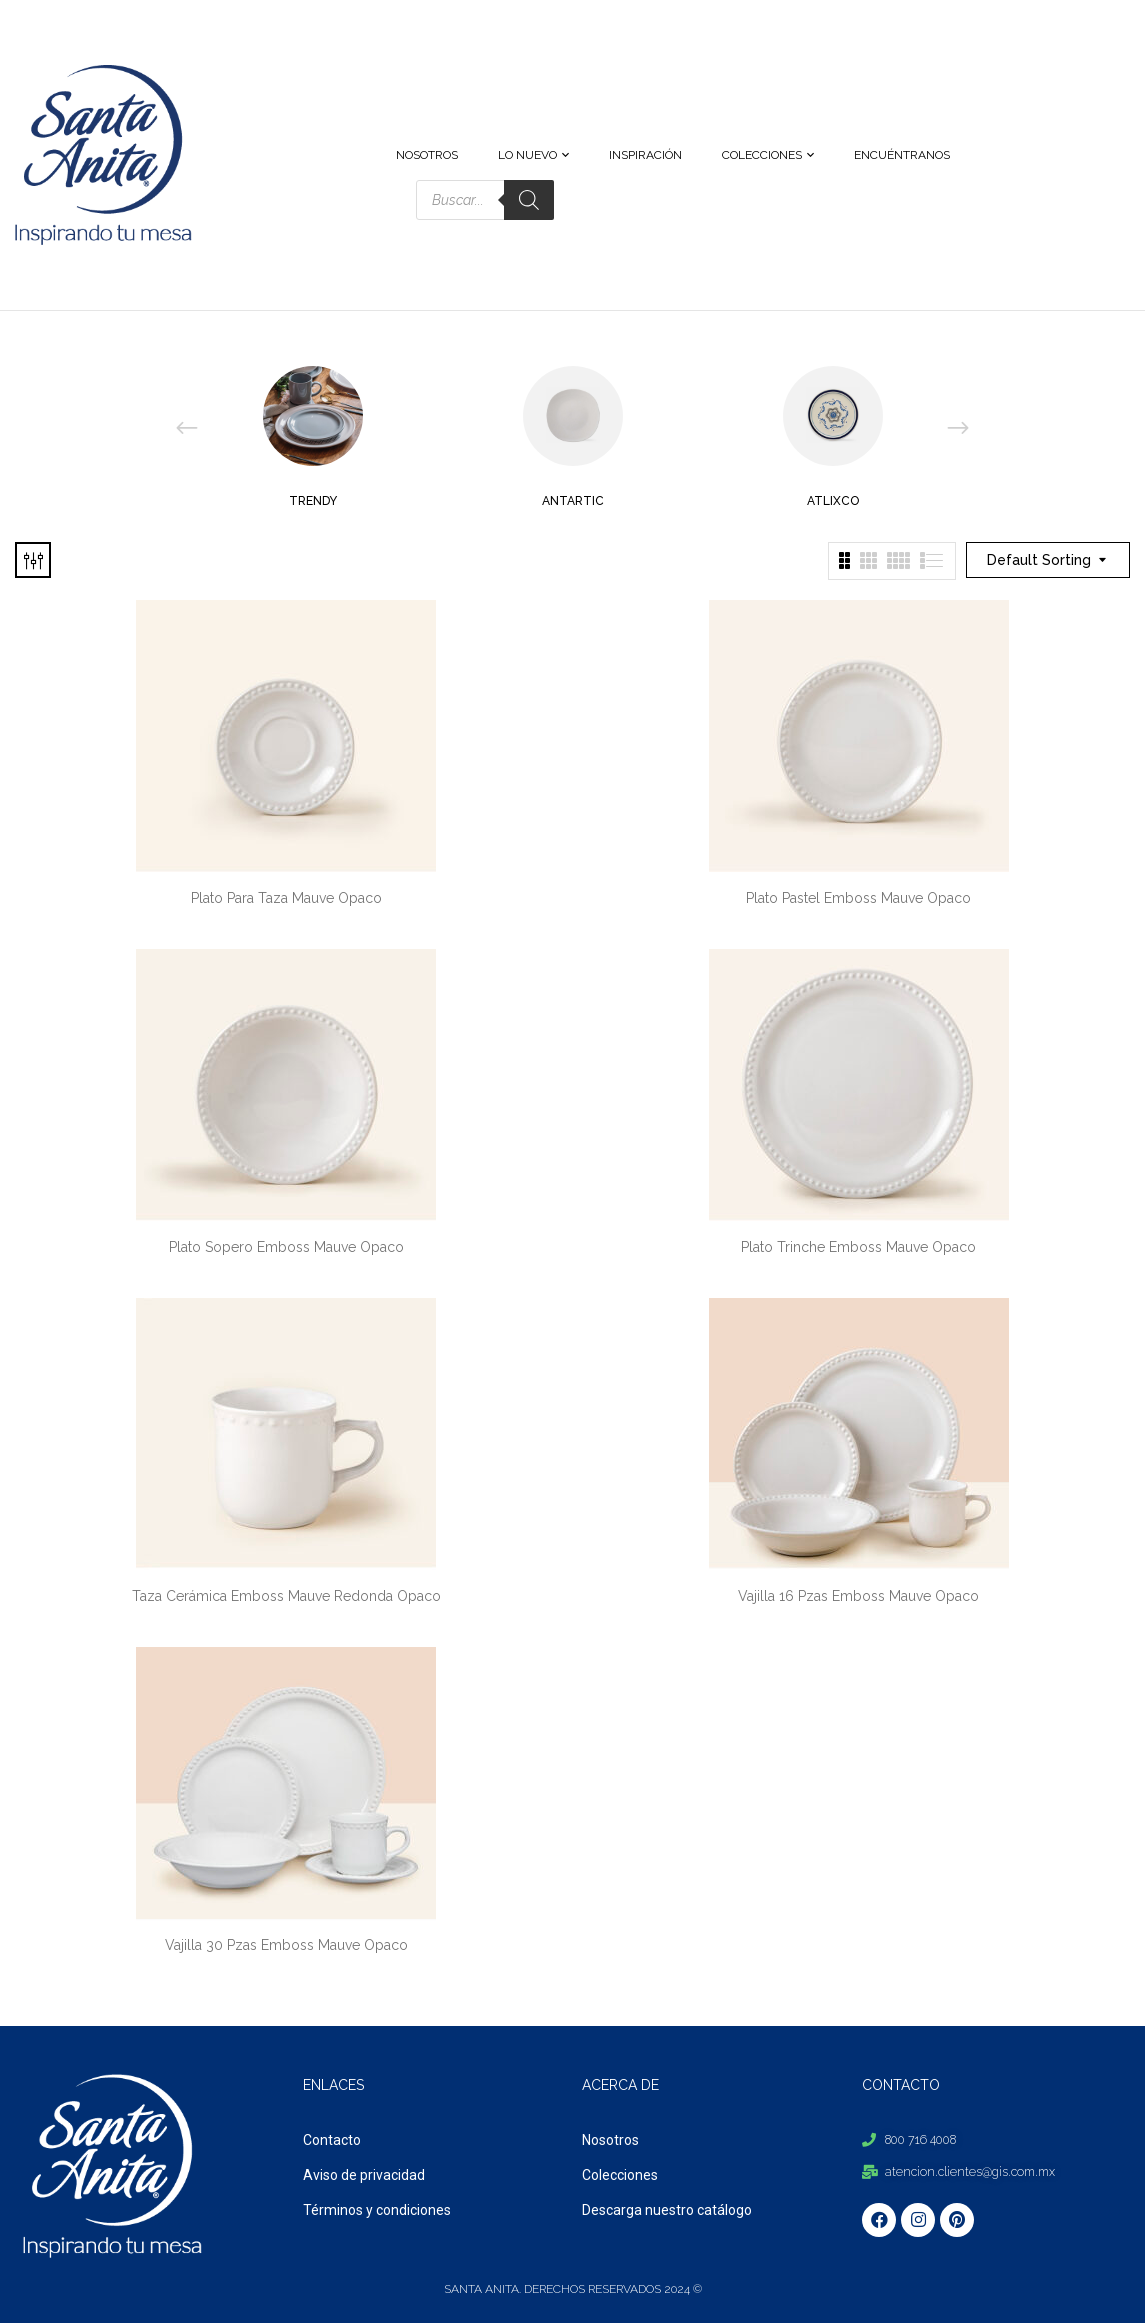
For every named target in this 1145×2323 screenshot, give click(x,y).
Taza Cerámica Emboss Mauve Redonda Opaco (286, 1596)
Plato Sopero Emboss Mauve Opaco (286, 1247)
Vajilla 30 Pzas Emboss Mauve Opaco (286, 1945)
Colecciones (620, 2175)
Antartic (573, 501)
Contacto (332, 2140)
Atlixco (833, 501)
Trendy (313, 501)
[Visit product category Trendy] (313, 416)
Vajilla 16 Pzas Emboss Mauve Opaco (858, 1596)
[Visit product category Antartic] (573, 416)
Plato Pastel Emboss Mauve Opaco (858, 898)
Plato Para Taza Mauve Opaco (286, 898)
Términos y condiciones (377, 2210)
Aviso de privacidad (364, 2175)
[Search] (529, 200)
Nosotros (610, 2140)
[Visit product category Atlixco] (833, 416)
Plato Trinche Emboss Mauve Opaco (858, 1247)
